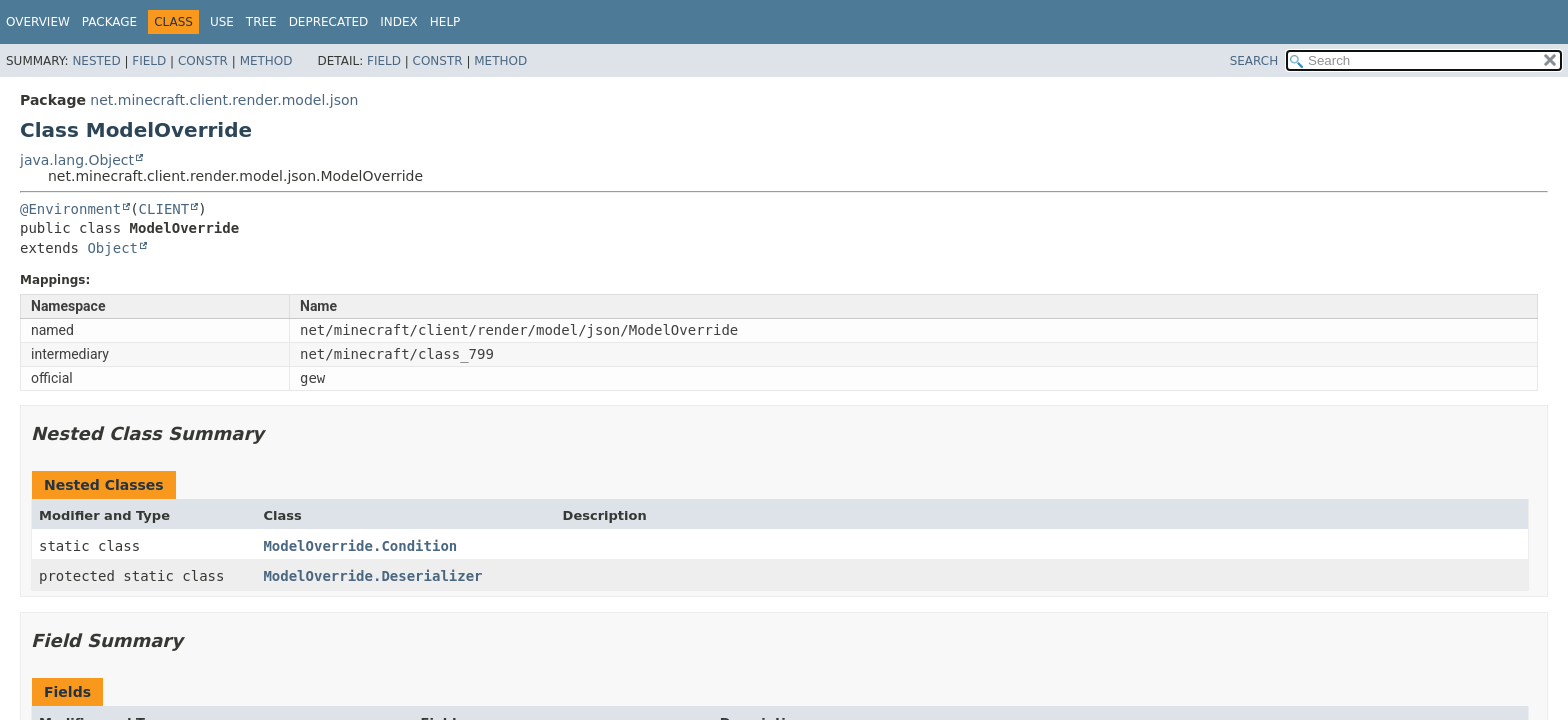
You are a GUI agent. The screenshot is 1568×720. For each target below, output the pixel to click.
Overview (38, 22)
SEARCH (1254, 61)
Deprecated (329, 22)
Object (112, 248)
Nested (96, 61)
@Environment (70, 209)
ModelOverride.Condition (360, 546)
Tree (261, 22)
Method (266, 61)
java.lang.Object (77, 160)
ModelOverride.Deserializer (372, 576)
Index (399, 22)
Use (222, 22)
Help (445, 22)
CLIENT (164, 209)
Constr (203, 61)
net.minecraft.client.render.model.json (224, 100)
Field (149, 61)
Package (109, 22)
